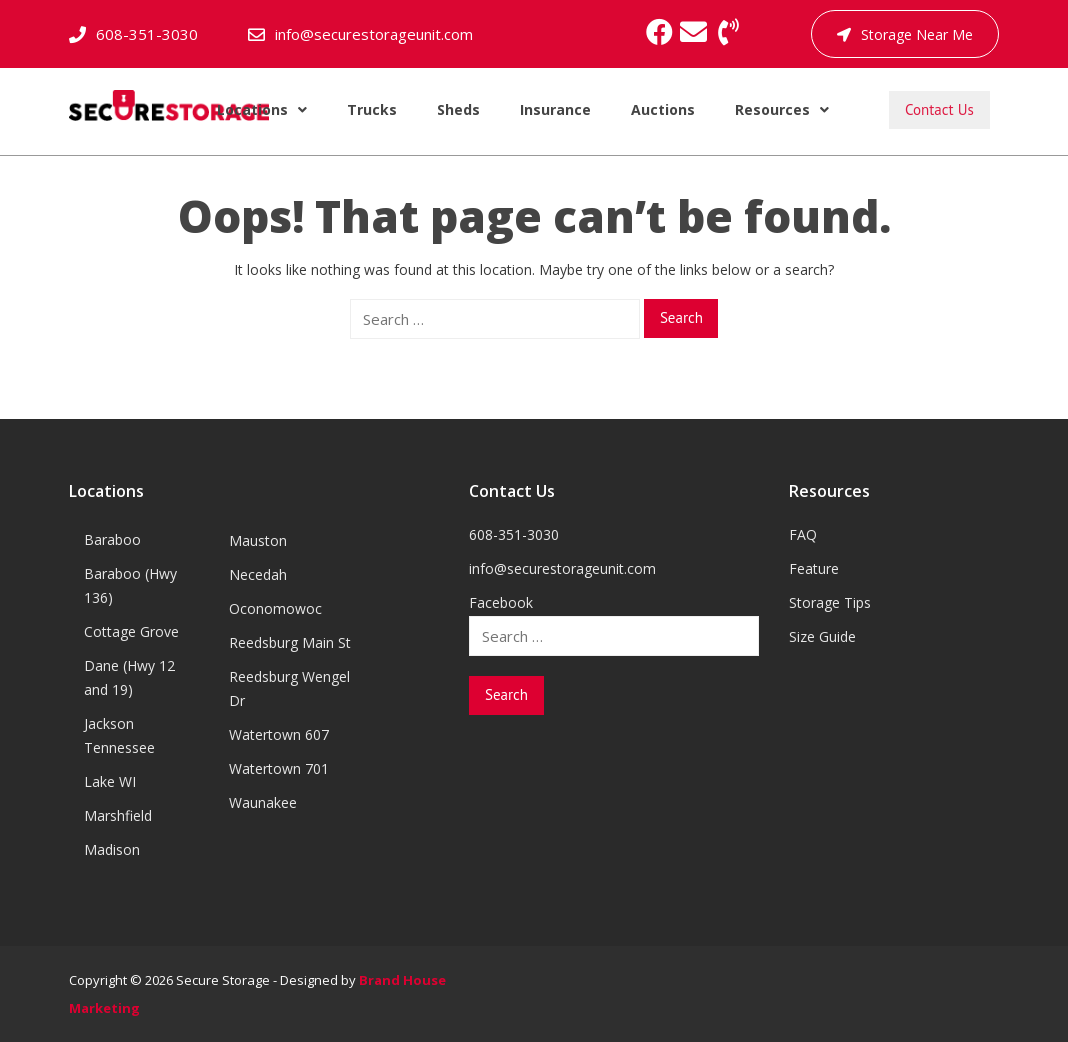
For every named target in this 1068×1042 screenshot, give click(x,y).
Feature (814, 568)
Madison (112, 849)
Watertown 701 (279, 768)
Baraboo (112, 539)
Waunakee (263, 802)
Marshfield (118, 815)
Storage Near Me (905, 34)
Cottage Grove (131, 631)
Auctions (663, 109)
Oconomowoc (275, 608)
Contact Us (939, 109)
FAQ (803, 534)
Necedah (258, 574)
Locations (262, 109)
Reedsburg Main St (290, 642)
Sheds (458, 109)
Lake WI (110, 781)
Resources (782, 109)
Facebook (501, 602)
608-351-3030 (147, 34)
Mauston (258, 540)
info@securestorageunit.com (374, 34)
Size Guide (822, 636)
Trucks (372, 109)
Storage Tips (830, 602)
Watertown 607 (279, 734)
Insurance (555, 109)
